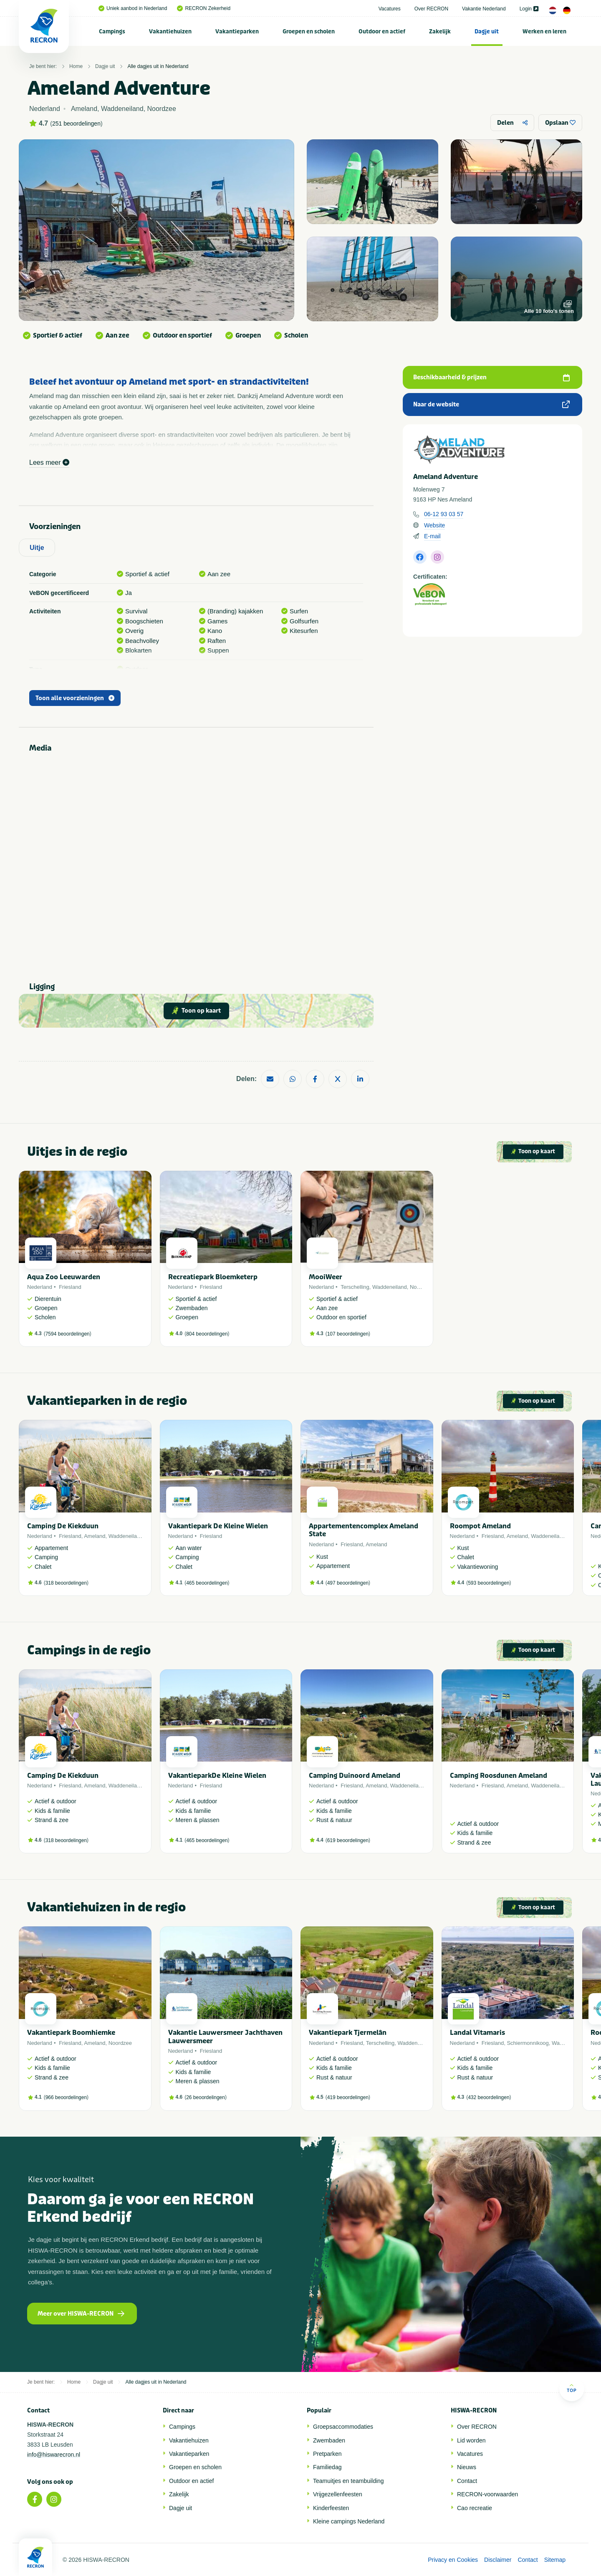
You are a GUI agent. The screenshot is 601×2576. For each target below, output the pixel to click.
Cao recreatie (474, 2508)
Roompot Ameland (480, 1526)
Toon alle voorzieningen (74, 698)
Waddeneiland (389, 1287)
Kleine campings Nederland (348, 2521)
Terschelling (355, 1287)
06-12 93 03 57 (443, 514)
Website (434, 525)
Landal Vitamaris (477, 2032)
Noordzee (421, 1287)
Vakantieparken (237, 31)
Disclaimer (497, 2560)
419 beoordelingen (348, 2097)
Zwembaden (329, 2440)
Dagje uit (487, 31)
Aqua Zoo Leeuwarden (63, 1277)
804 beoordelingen (206, 1334)
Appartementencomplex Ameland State (363, 1530)
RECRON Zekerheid (203, 8)
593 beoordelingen (488, 1583)
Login (529, 9)
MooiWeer (325, 1277)
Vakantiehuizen (170, 31)
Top (571, 2388)
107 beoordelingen (348, 1334)
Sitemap (555, 2560)
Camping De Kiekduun (62, 1526)
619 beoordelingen (348, 1840)
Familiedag (327, 2467)
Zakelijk (440, 31)
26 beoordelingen (205, 2097)
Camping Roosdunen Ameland (498, 1775)
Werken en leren (544, 31)
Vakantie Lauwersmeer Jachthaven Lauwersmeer (225, 2036)
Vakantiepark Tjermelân (347, 2032)
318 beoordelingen (66, 1583)
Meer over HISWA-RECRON (81, 2314)
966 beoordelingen (66, 2097)
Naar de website (491, 404)
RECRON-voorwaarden (487, 2494)
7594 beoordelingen (67, 1334)
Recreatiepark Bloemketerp (213, 1277)
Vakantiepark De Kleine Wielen (218, 1526)
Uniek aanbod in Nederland (132, 8)
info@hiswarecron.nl (53, 2454)
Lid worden (471, 2440)
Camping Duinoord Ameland (354, 1775)
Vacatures (390, 9)
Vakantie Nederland (484, 9)
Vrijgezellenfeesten (337, 2494)
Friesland (70, 1287)
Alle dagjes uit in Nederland (157, 66)
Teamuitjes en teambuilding (348, 2481)
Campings (112, 31)
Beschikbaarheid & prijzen (491, 377)
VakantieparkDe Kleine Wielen (217, 1775)
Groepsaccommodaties (343, 2426)
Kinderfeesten (331, 2508)
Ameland (94, 1536)
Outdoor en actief (382, 31)
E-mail (432, 536)
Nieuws (466, 2467)
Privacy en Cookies (453, 2560)
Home (76, 66)
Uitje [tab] (37, 547)
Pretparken (327, 2453)
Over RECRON (431, 9)
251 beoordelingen (76, 123)
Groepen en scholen (309, 31)
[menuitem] (112, 31)
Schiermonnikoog (527, 2043)
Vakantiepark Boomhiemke (71, 2032)
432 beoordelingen (488, 2097)
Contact (467, 2481)
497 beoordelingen (348, 1583)
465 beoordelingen (206, 1583)
